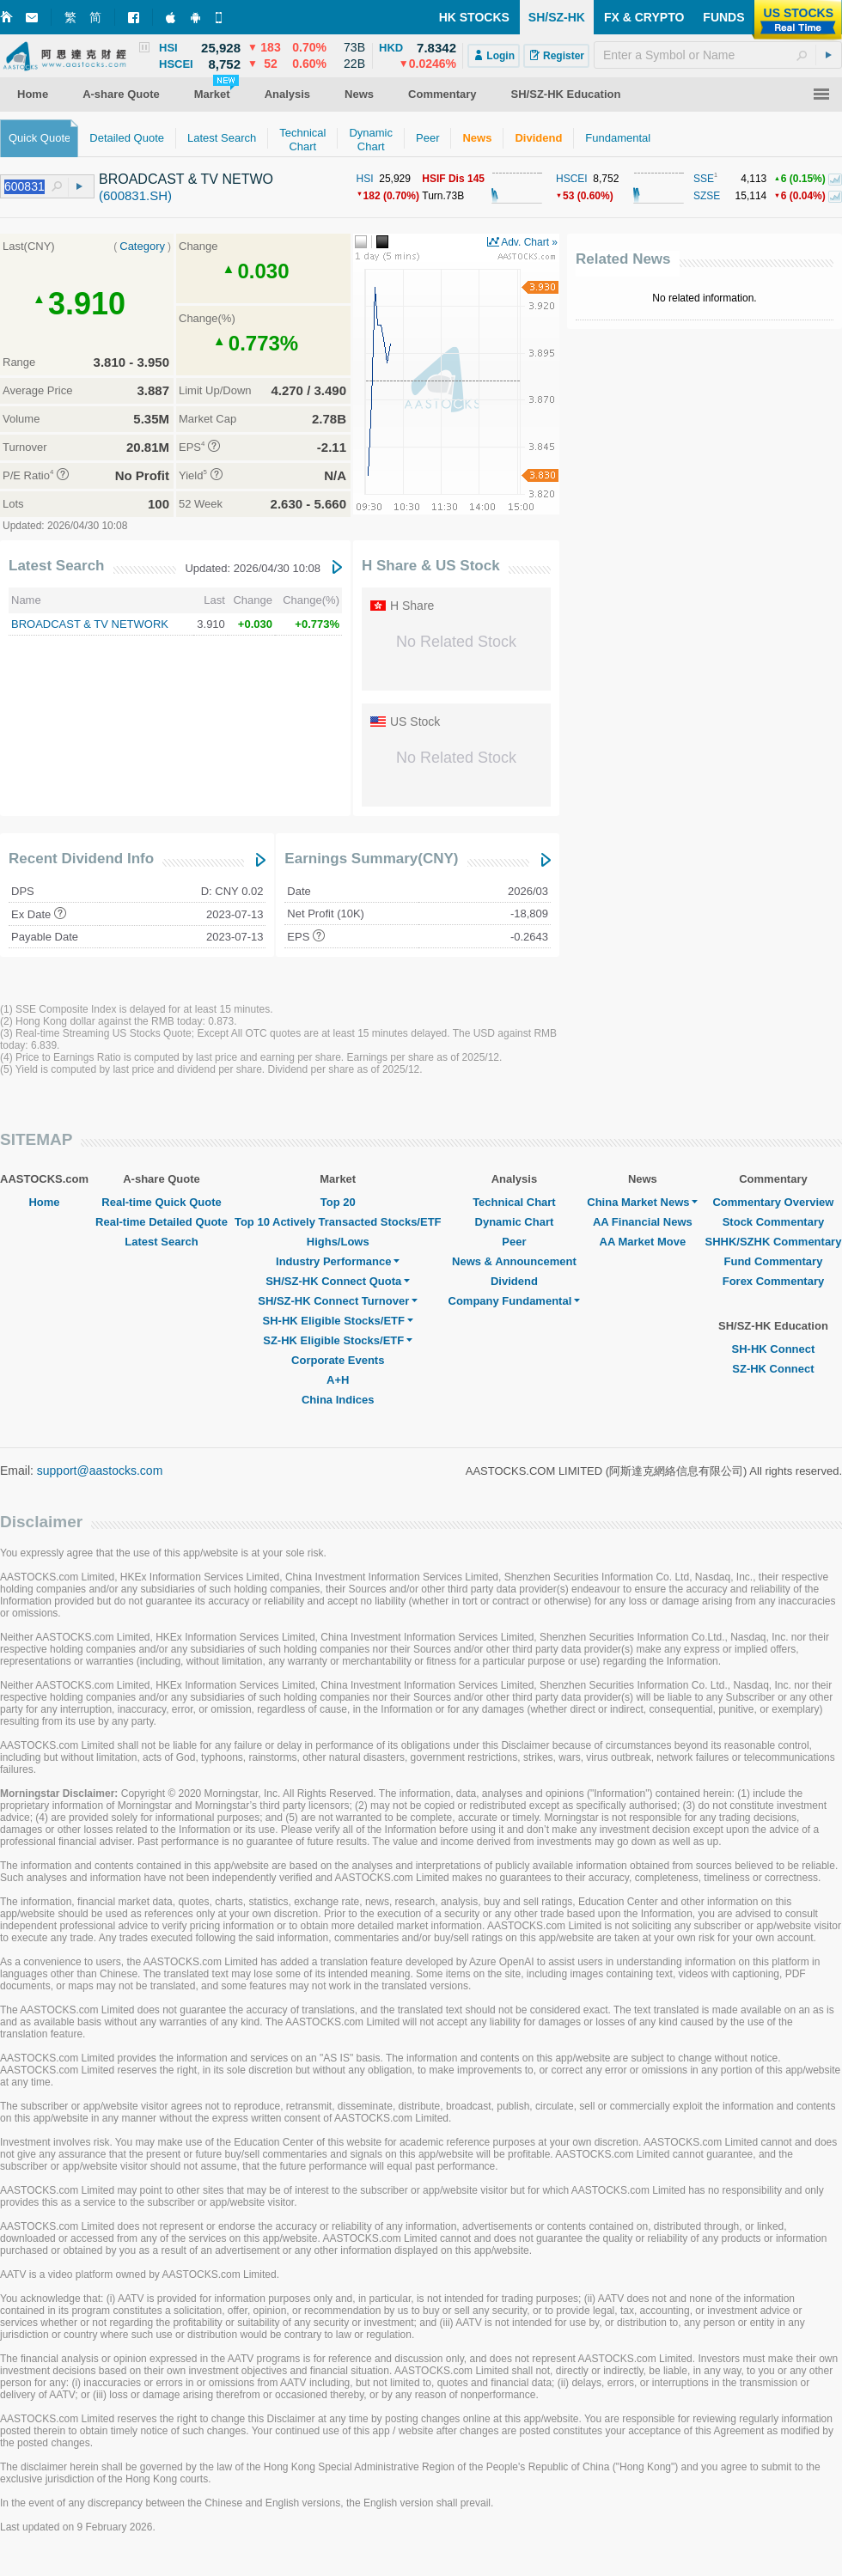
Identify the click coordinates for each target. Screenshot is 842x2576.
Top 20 (338, 1202)
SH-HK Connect (773, 1349)
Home (43, 1202)
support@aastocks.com (100, 1470)
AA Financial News (643, 1221)
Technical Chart (514, 1202)
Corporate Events (337, 1360)
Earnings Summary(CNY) (371, 858)
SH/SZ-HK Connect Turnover (338, 1300)
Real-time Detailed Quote (161, 1221)
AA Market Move (643, 1241)
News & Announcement (514, 1261)
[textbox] (718, 55)
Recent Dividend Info (81, 858)
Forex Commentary (773, 1281)
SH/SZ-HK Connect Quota (337, 1281)
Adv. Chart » (529, 242)
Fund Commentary (773, 1261)
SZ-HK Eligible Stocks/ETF (337, 1340)
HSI (365, 179)
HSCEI (572, 179)
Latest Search (57, 565)
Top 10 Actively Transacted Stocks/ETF (338, 1221)
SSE (703, 179)
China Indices (338, 1399)
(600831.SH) (135, 195)
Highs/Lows (338, 1241)
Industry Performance (338, 1261)
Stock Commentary (773, 1221)
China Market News (642, 1202)
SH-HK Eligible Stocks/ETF (338, 1320)
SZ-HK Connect (773, 1368)
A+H (337, 1379)
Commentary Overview (772, 1202)
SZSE (706, 196)
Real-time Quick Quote (161, 1202)
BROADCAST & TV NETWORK (89, 624)
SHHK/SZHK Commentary (773, 1241)
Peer (514, 1241)
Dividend (514, 1281)
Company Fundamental (514, 1300)
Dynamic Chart (514, 1221)
